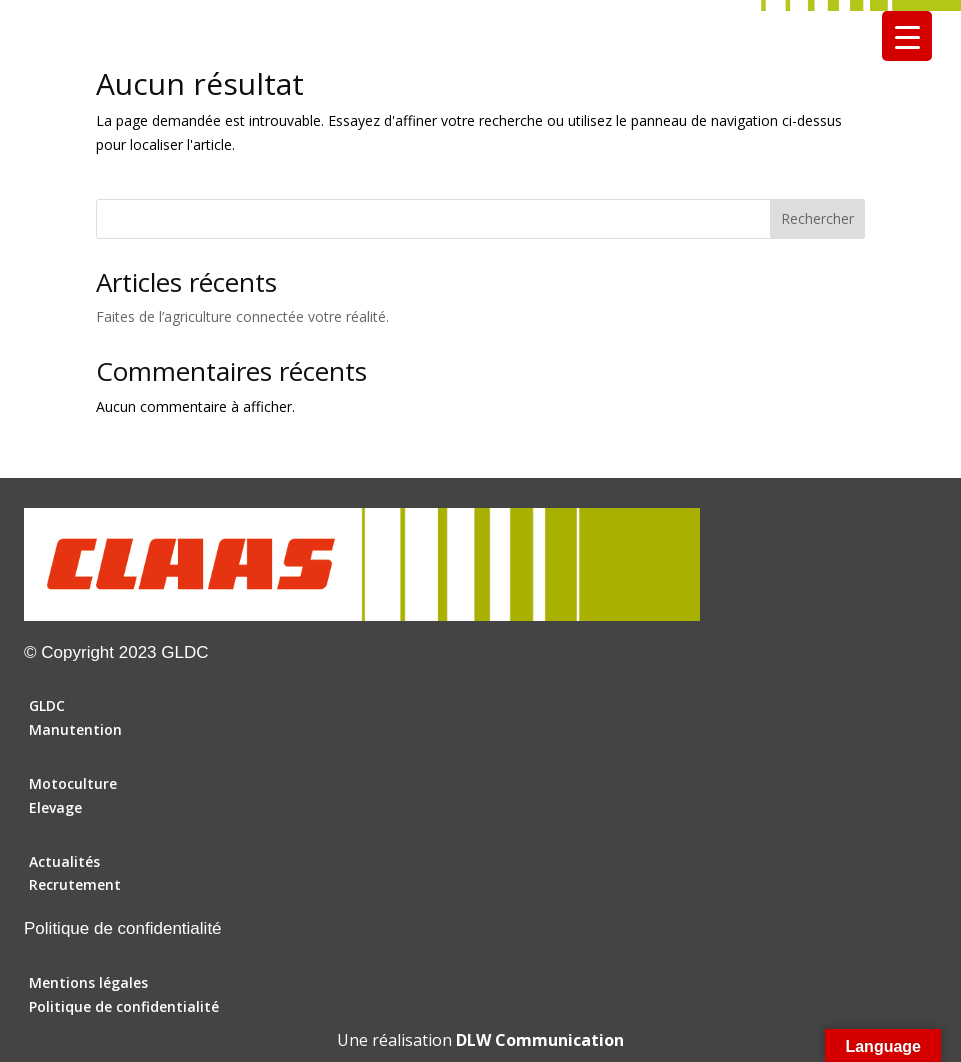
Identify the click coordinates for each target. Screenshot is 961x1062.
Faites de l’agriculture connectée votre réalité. (242, 316)
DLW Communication (540, 1040)
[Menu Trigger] (907, 36)
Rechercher (817, 218)
